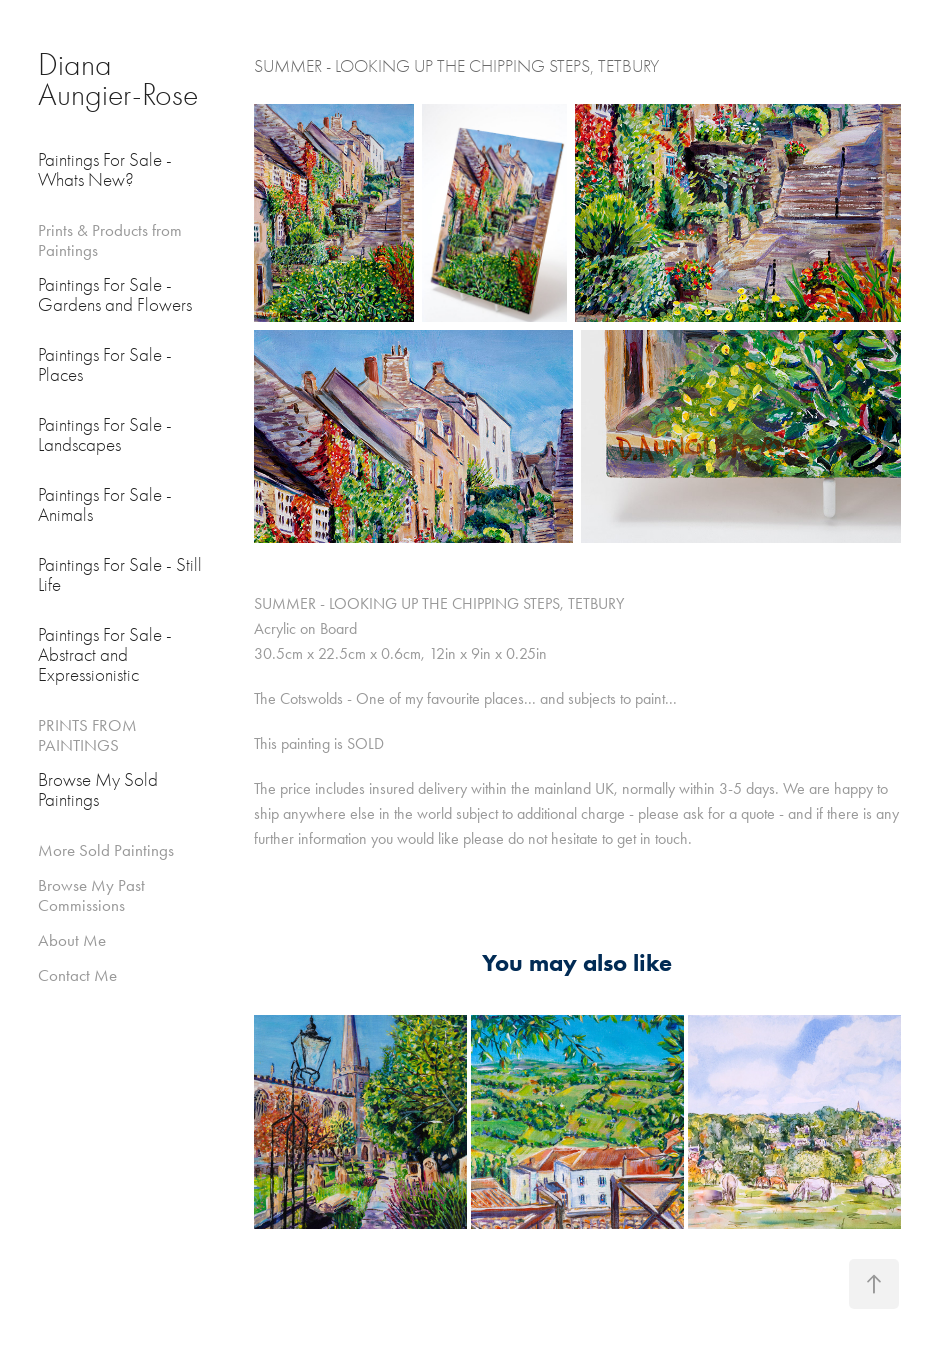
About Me (72, 940)
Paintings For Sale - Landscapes (105, 435)
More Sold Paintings (106, 850)
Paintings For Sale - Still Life (120, 575)
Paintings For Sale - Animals (105, 505)
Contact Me (77, 975)
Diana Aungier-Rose (118, 79)
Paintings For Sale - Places (105, 365)
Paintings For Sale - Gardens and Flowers (115, 295)
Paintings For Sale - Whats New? (105, 170)
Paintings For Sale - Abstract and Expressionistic (105, 655)
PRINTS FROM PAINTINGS (87, 735)
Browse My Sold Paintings (98, 790)
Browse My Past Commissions (91, 895)
